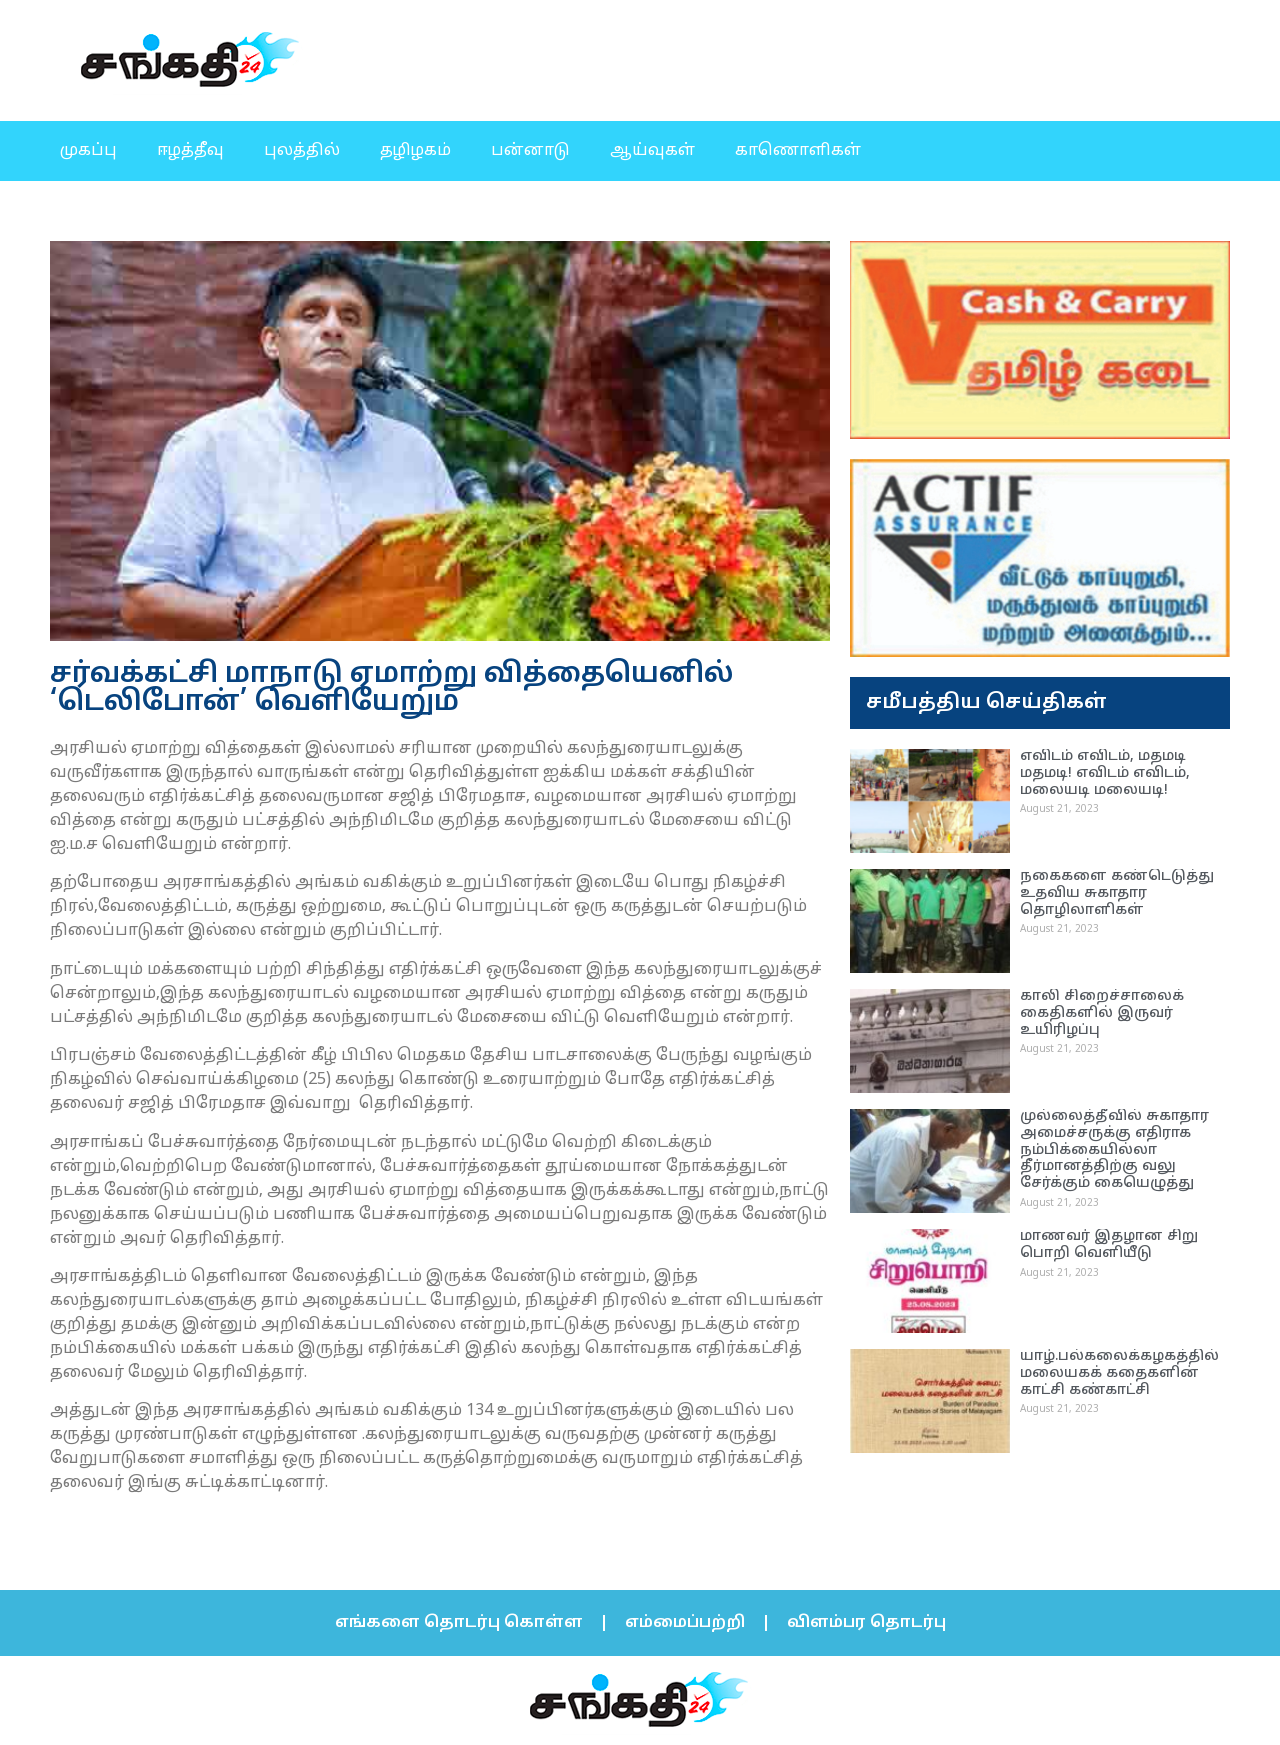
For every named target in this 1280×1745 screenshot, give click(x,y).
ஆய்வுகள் (652, 151)
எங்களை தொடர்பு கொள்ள (459, 1623)
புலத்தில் (302, 151)
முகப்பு (88, 151)
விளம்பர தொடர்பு (866, 1623)
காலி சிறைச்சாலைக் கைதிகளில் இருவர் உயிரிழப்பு (1102, 1013)
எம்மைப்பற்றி (685, 1623)
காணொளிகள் (798, 151)
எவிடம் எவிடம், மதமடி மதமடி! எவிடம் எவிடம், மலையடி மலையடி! (1105, 773)
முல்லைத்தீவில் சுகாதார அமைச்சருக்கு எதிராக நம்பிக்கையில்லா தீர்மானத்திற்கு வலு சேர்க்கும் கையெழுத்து (1114, 1150)
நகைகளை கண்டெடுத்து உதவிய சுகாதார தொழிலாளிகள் (1117, 893)
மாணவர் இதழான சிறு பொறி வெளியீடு (1109, 1245)
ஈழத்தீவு (190, 151)
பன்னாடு (530, 151)
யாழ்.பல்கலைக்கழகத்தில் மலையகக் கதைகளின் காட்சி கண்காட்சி (1119, 1373)
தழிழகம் (415, 151)
